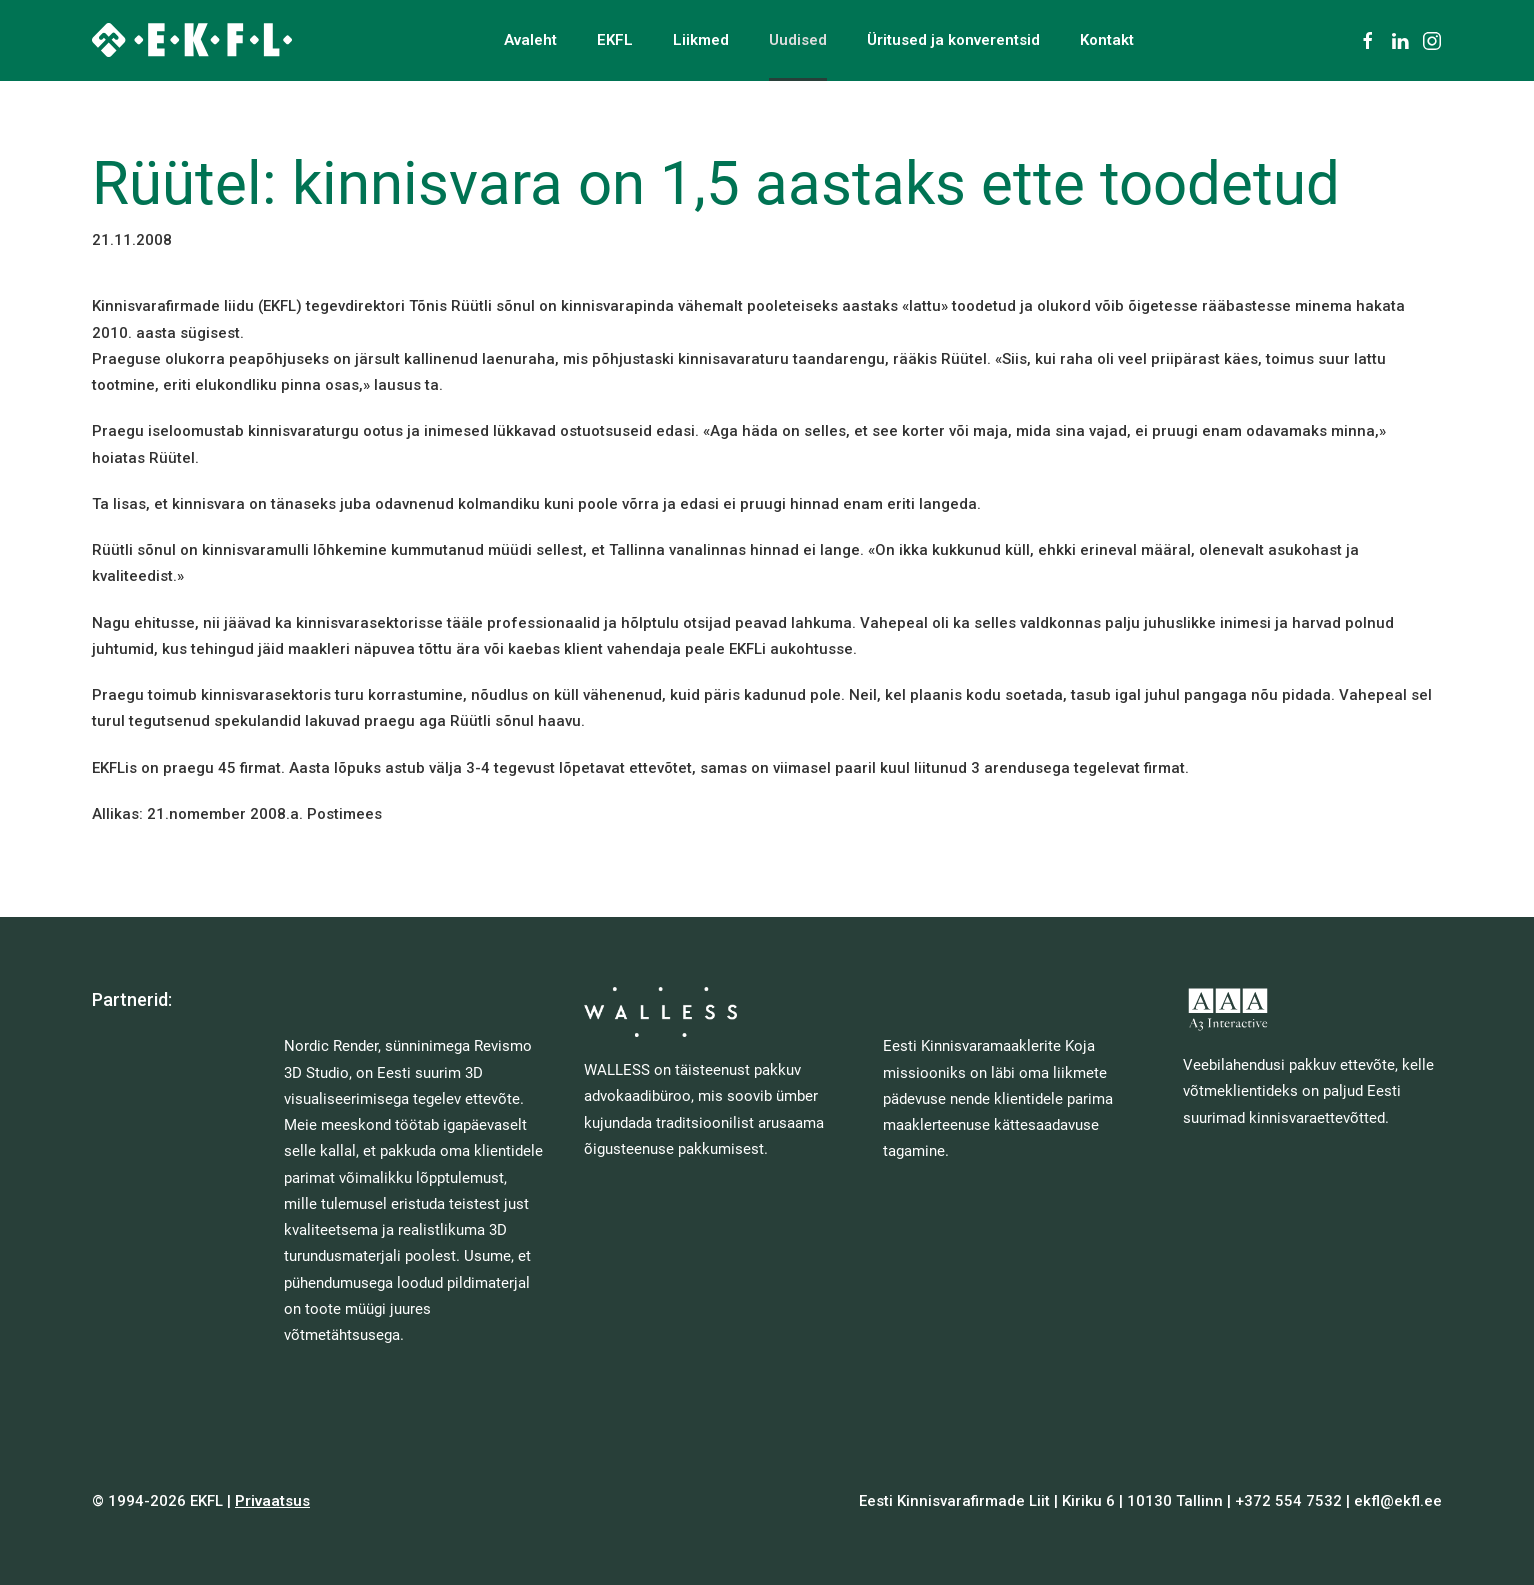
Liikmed (701, 40)
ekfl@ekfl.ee (1398, 1501)
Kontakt (1107, 40)
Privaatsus (272, 1501)
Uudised (798, 40)
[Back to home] (192, 40)
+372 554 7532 (1288, 1501)
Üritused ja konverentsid (953, 40)
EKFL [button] (615, 40)
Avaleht (530, 40)
